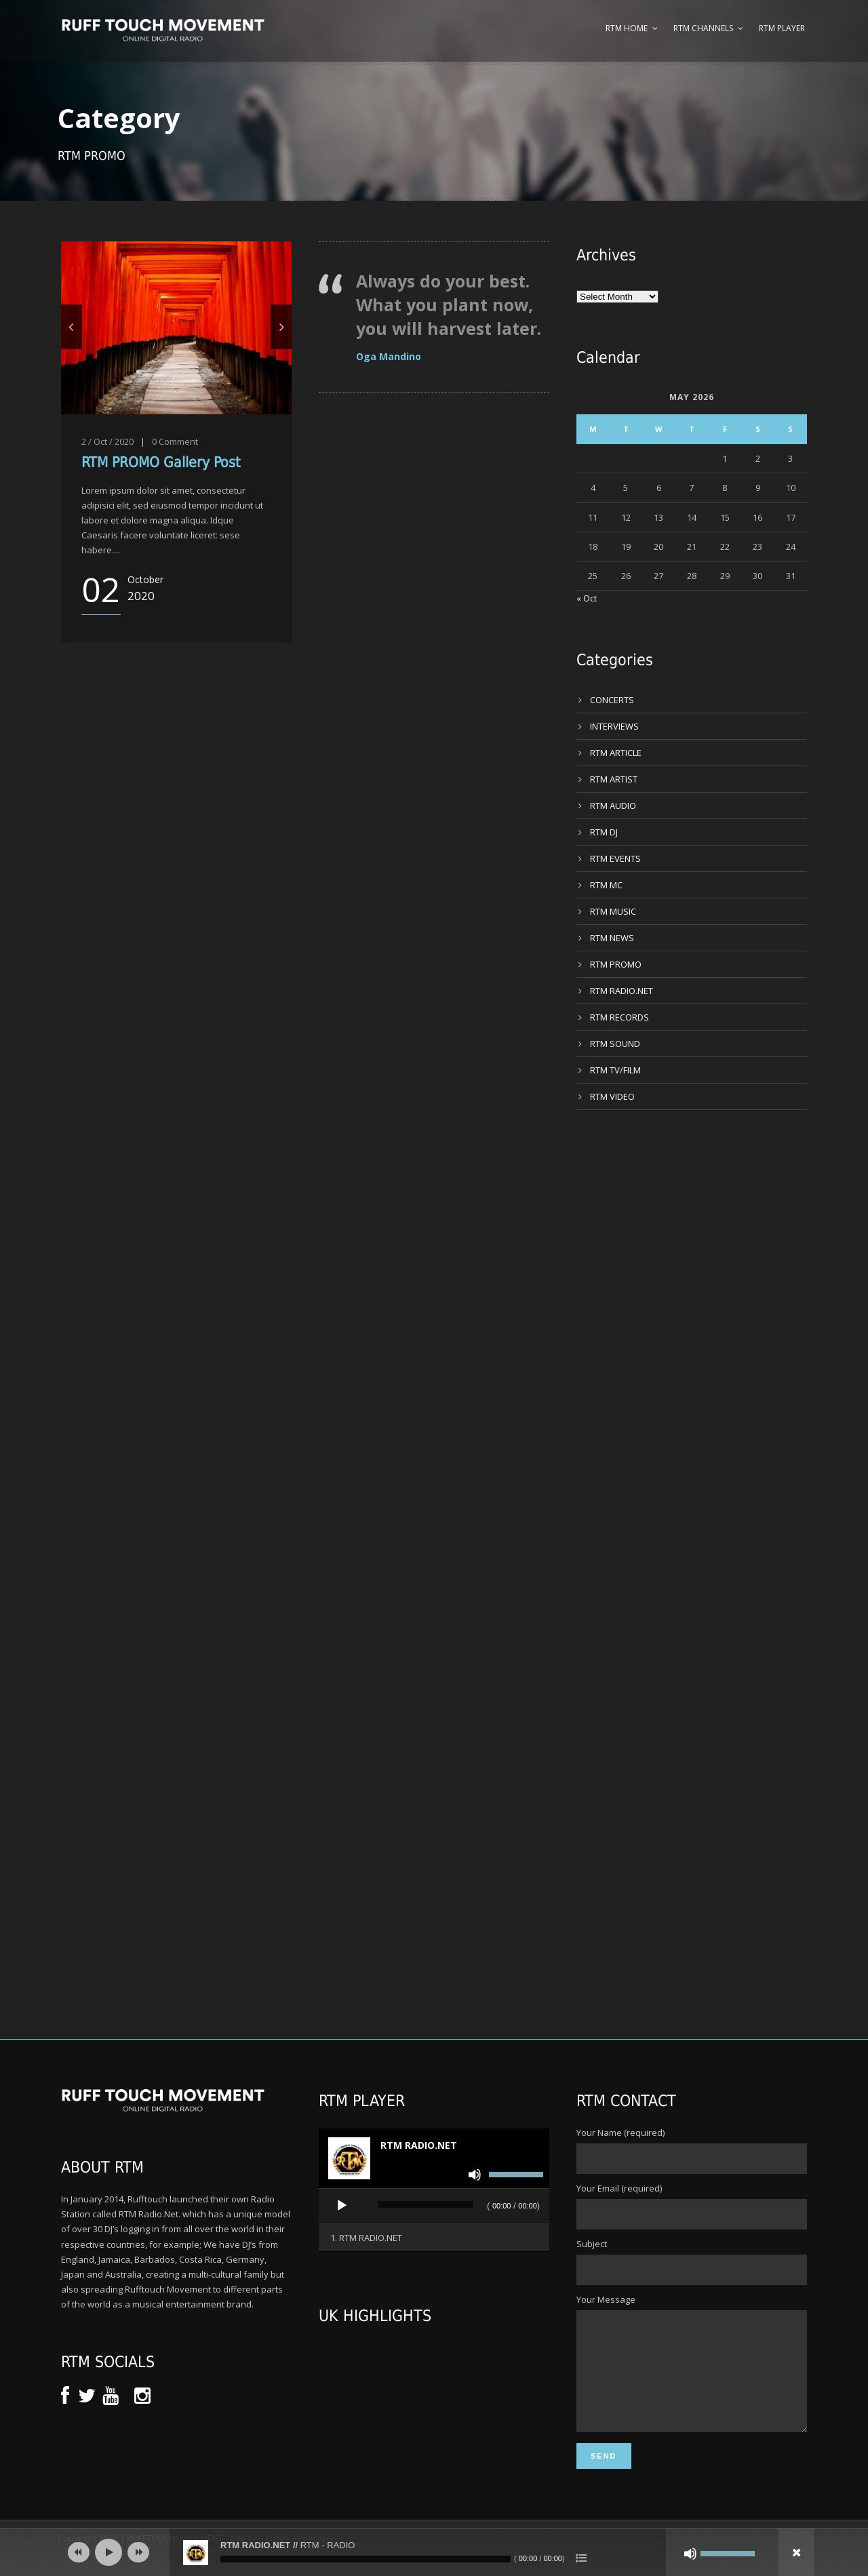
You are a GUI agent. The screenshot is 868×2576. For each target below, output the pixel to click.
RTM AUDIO (613, 805)
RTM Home (627, 28)
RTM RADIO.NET (621, 991)
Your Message (691, 2375)
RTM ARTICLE (616, 753)
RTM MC (606, 885)
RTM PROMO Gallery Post (160, 462)
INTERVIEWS (614, 726)
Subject (691, 2261)
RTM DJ (604, 832)
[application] (434, 2206)
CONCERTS (612, 700)
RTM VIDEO (612, 1096)
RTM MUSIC (613, 911)
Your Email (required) (691, 2206)
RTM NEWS (612, 938)
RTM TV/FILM (615, 1070)
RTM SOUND (615, 1043)
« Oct (586, 598)
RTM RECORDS (619, 1017)
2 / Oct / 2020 (107, 441)
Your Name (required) (691, 2150)
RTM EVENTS (615, 858)
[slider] (425, 2204)
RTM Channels (703, 28)
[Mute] (474, 2174)
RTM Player (782, 28)
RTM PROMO (616, 964)
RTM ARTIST (613, 779)
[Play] (342, 2206)
